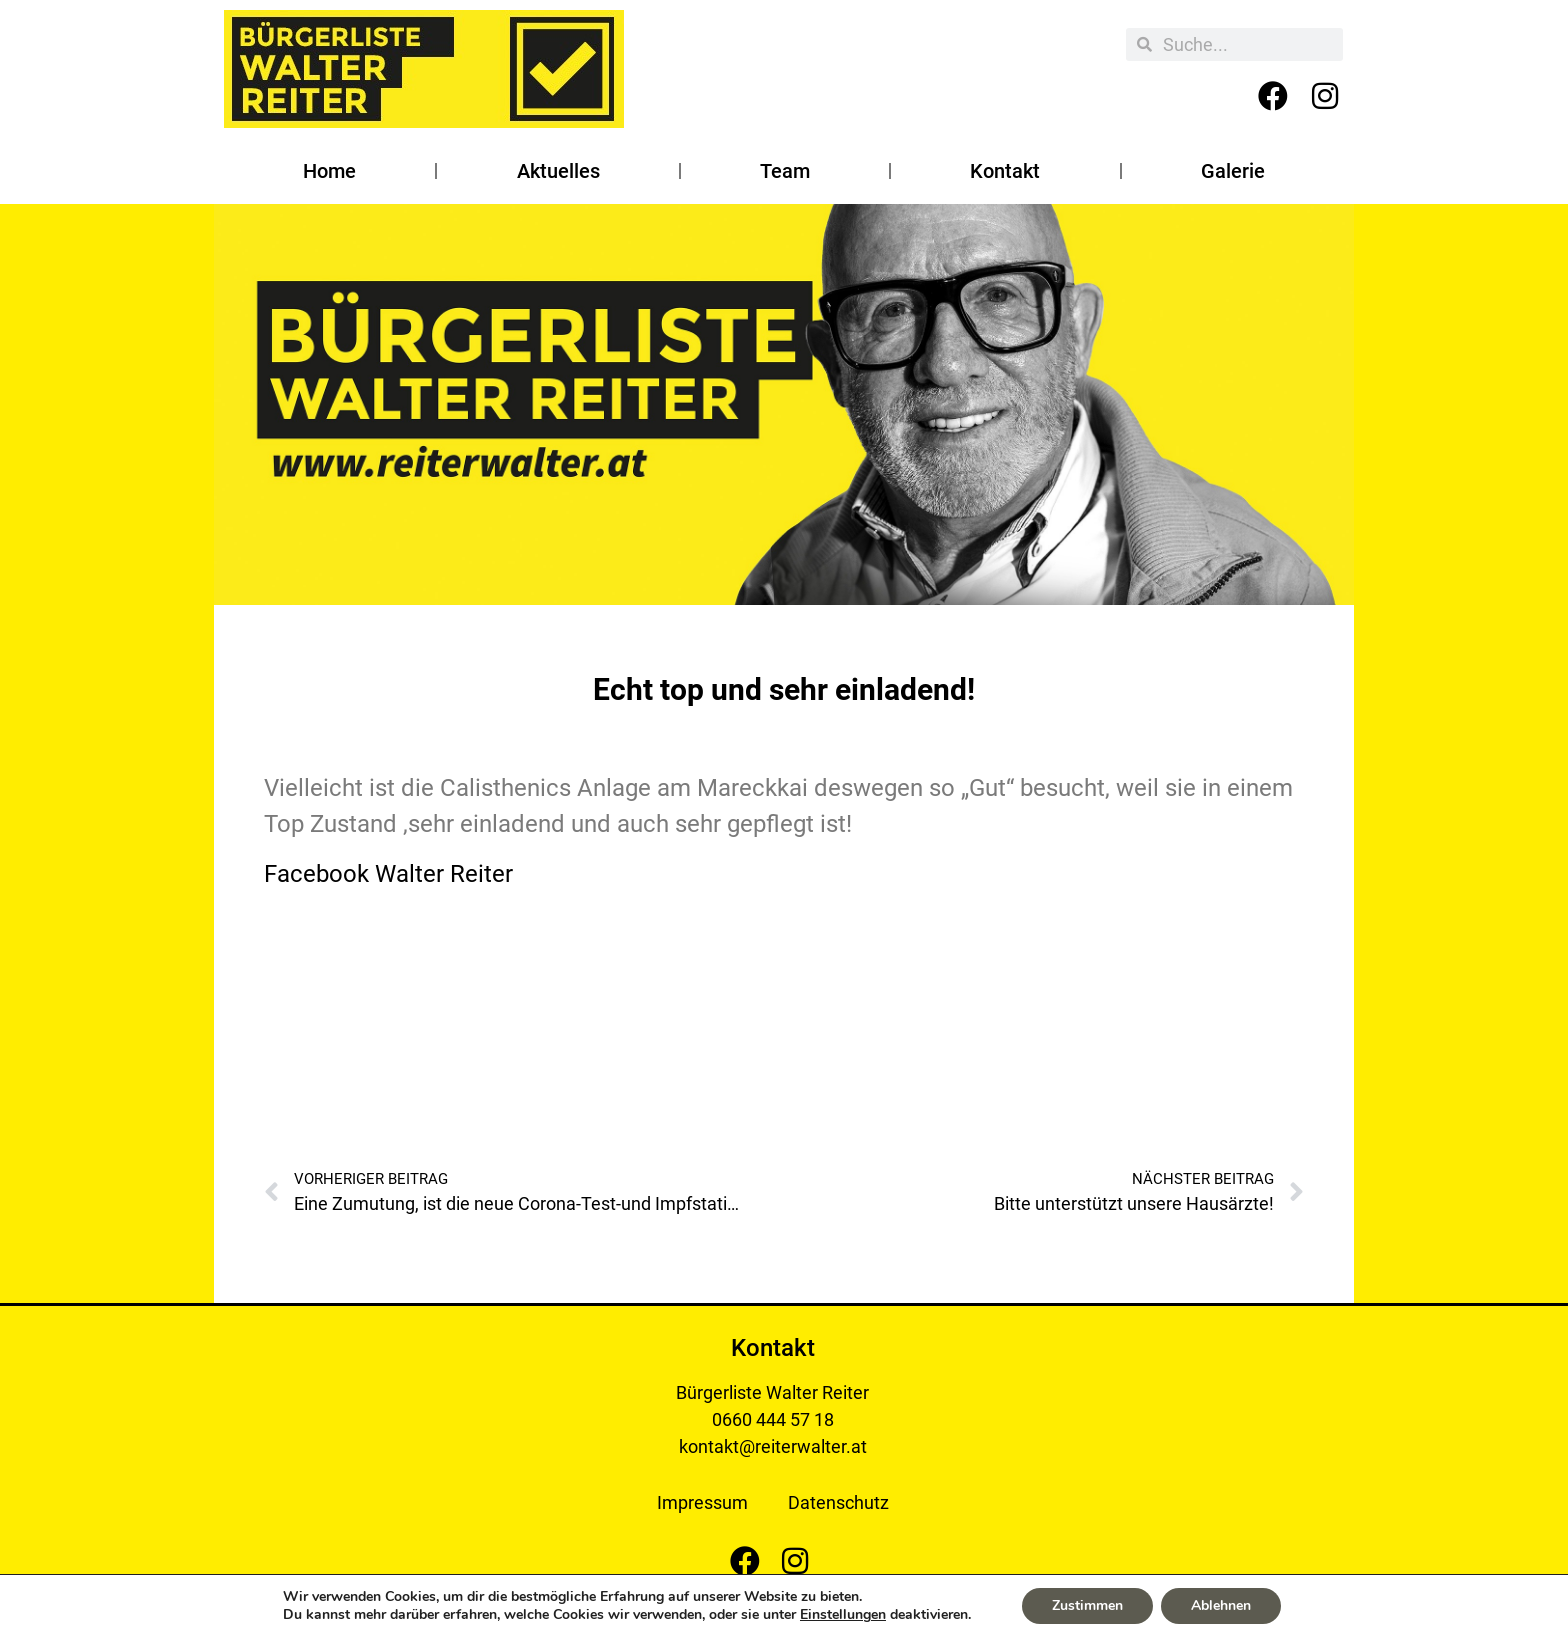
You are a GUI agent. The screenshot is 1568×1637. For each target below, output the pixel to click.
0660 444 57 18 (773, 1419)
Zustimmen (1087, 1605)
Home (329, 171)
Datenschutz (838, 1502)
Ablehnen (1221, 1605)
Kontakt (1005, 171)
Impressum (702, 1502)
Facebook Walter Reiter (388, 874)
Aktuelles (558, 171)
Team (785, 171)
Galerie (1233, 171)
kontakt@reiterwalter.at (773, 1446)
